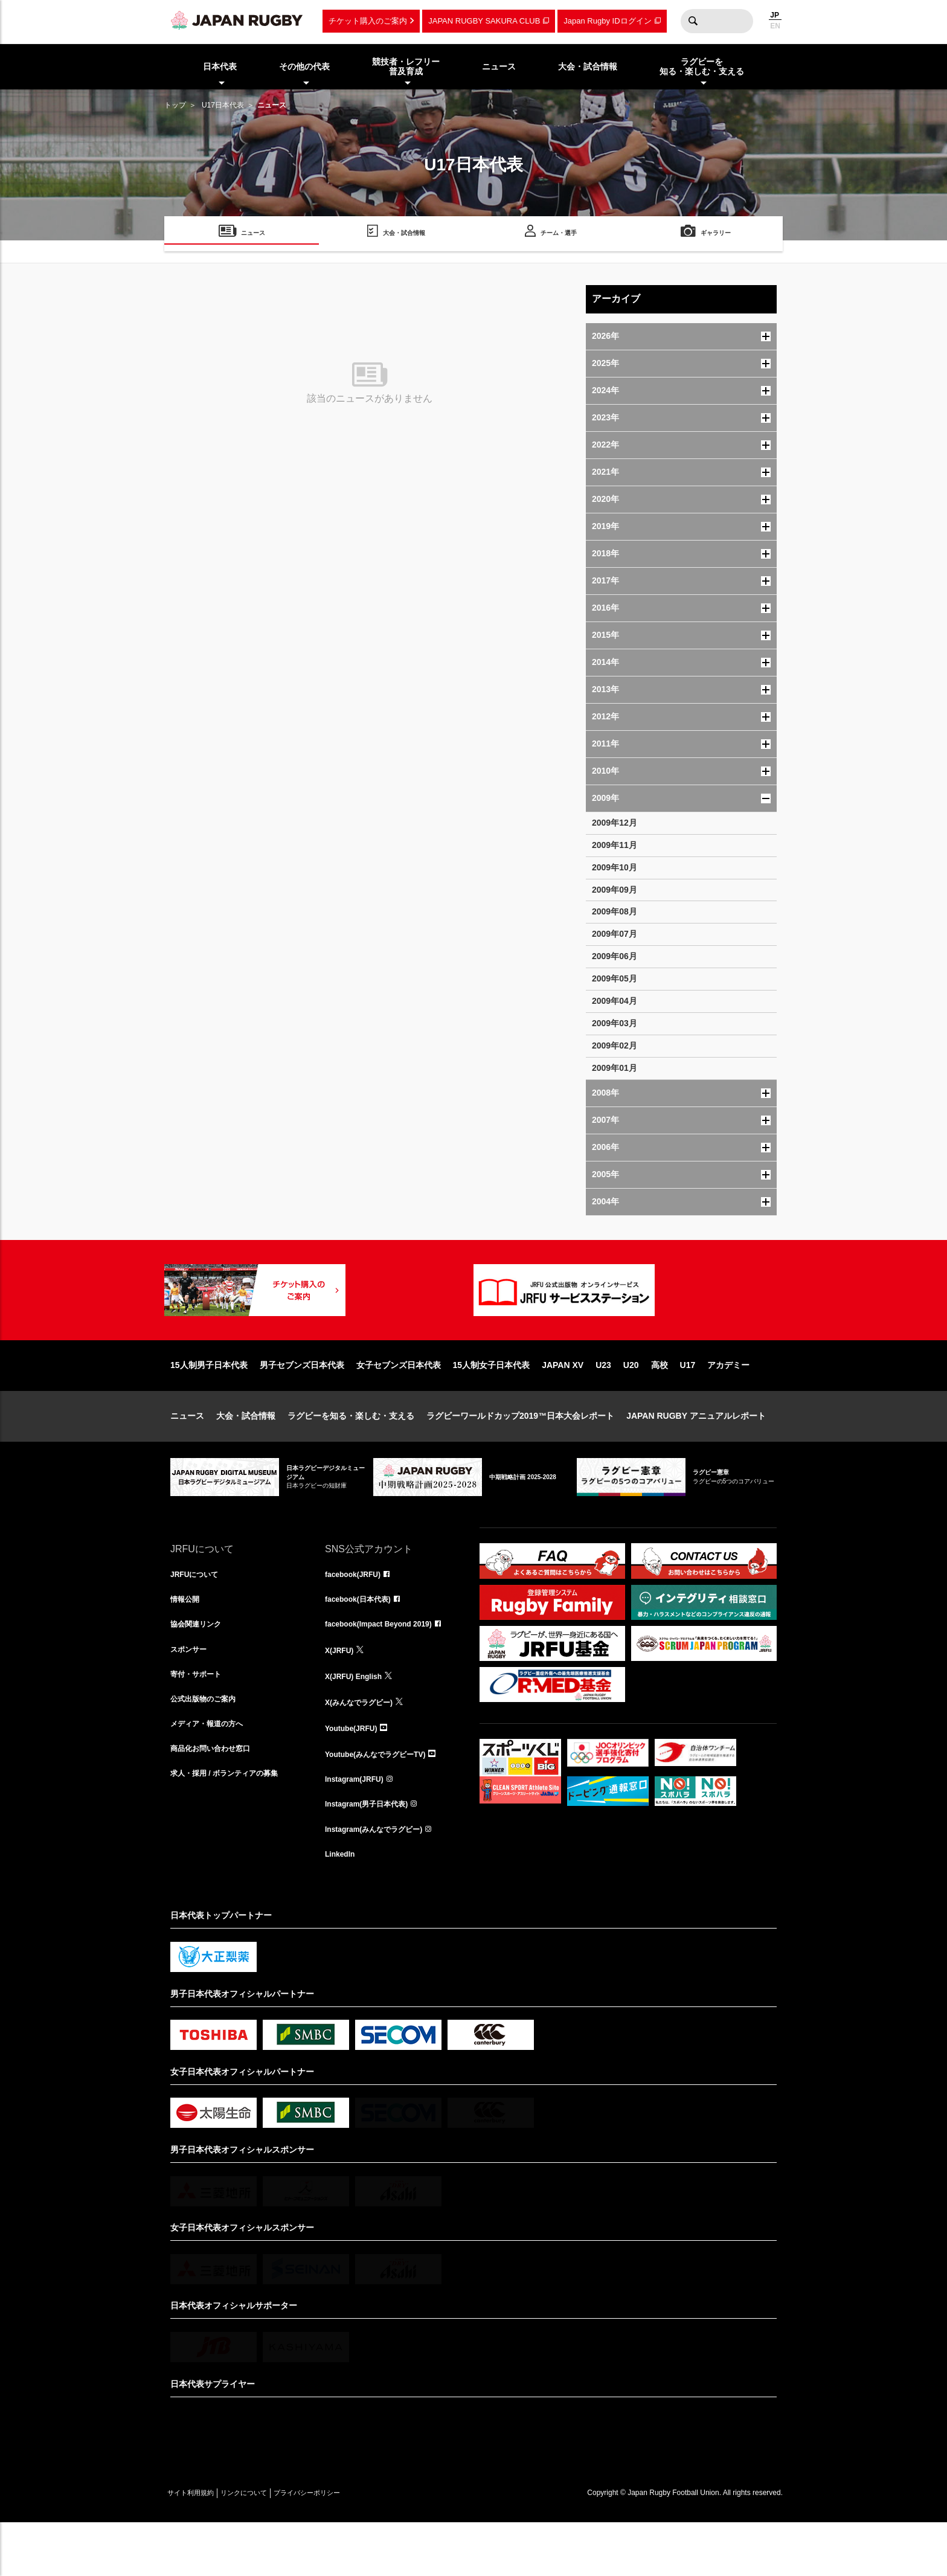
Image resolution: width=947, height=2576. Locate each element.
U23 (603, 1403)
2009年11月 (614, 845)
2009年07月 (614, 934)
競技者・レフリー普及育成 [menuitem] (406, 67)
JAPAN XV (562, 1403)
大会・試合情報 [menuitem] (587, 66)
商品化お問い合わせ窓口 (216, 1800)
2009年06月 (614, 956)
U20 (631, 1403)
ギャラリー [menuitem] (716, 235)
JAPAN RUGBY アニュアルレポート (696, 1454)
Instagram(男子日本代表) (373, 1853)
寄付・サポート (200, 1720)
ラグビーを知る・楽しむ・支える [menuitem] (702, 67)
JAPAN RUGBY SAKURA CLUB (484, 20)
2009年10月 (614, 867)
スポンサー (191, 1693)
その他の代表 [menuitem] (304, 66)
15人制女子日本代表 (491, 1403)
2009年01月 (614, 1068)
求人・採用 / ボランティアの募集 (233, 1826)
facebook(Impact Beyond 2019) (387, 1667)
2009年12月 (614, 822)
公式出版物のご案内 (208, 1747)
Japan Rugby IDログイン (607, 20)
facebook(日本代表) (363, 1640)
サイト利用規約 (198, 2546)
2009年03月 (614, 1023)
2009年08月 (614, 911)
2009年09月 (614, 890)
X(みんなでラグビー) (364, 1747)
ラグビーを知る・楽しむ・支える (350, 1454)
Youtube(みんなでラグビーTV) (383, 1800)
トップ (175, 105)
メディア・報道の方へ (212, 1773)
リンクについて (268, 2546)
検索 (693, 21)
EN (775, 26)
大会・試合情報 (245, 1454)
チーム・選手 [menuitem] (559, 235)
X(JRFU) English (358, 1720)
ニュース (187, 1454)
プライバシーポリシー (348, 2546)
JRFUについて (198, 1614)
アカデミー (728, 1403)
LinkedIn (342, 1906)
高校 (659, 1403)
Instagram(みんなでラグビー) (381, 1879)
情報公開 (187, 1640)
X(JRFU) (341, 1693)
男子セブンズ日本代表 (302, 1403)
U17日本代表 (223, 105)
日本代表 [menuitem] (220, 66)
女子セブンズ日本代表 (398, 1403)
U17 (688, 1403)
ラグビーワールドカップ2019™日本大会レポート (520, 1454)
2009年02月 (614, 1045)
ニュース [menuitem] (499, 66)
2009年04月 (614, 1001)
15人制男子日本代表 (209, 1403)
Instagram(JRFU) (359, 1826)
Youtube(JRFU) (355, 1773)
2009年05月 (614, 978)
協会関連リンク (200, 1667)
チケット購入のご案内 (368, 20)
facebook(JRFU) (357, 1614)
